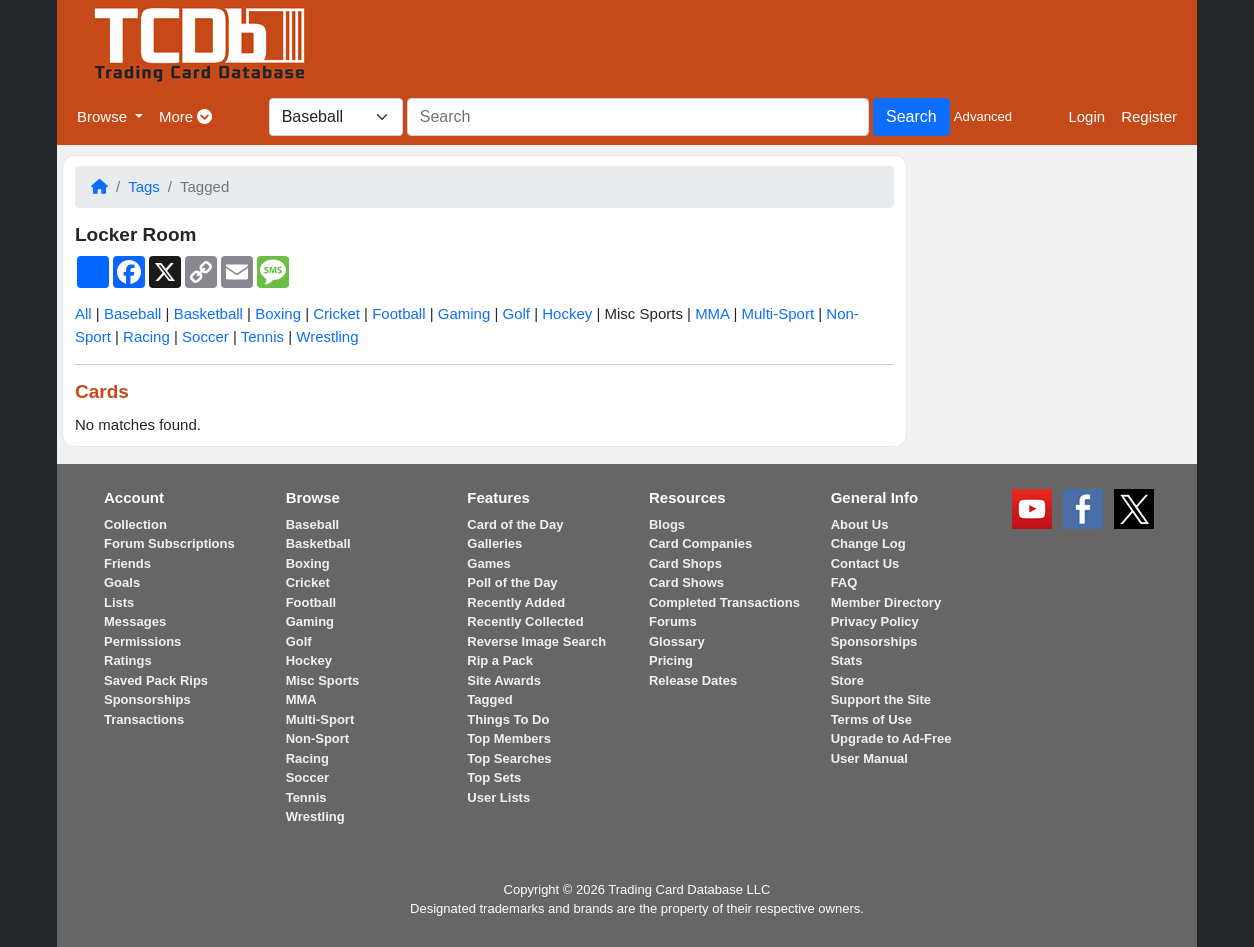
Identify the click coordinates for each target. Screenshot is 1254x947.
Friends (127, 563)
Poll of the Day (512, 582)
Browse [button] (104, 116)
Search (911, 116)
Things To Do (508, 719)
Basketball (208, 313)
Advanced (983, 116)
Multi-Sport (778, 313)
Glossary (677, 641)
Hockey (567, 313)
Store (847, 680)
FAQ (844, 582)
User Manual (869, 758)
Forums (673, 621)
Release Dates (693, 680)
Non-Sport (318, 738)
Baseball (133, 313)
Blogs (667, 524)
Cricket (336, 313)
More (185, 116)
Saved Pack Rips (156, 680)
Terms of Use (871, 719)
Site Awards (504, 680)
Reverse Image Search (536, 641)
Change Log (868, 543)
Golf (517, 313)
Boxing (278, 313)
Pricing (671, 660)
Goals (122, 582)
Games (488, 563)
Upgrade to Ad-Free (891, 738)
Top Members (509, 738)
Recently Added (516, 602)
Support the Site (881, 699)
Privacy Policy (875, 621)
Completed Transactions (724, 602)
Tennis (262, 336)
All (83, 313)
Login (1086, 116)
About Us (860, 524)
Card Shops (685, 563)
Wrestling (327, 336)
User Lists (498, 797)
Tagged (489, 699)
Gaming (464, 313)
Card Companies (700, 543)
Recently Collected (525, 621)
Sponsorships (147, 699)
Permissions (142, 641)
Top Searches (509, 758)
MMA (712, 313)
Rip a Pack (500, 660)
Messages (135, 621)
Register (1149, 116)
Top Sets (494, 777)
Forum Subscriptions (169, 543)
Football (398, 313)
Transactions (144, 719)
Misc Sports (323, 680)
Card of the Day (515, 524)
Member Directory (886, 602)
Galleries (494, 543)
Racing (146, 336)
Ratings (128, 660)
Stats (847, 660)
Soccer (205, 336)
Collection (135, 524)
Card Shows (686, 582)
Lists (119, 602)
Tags (144, 186)
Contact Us (865, 563)
